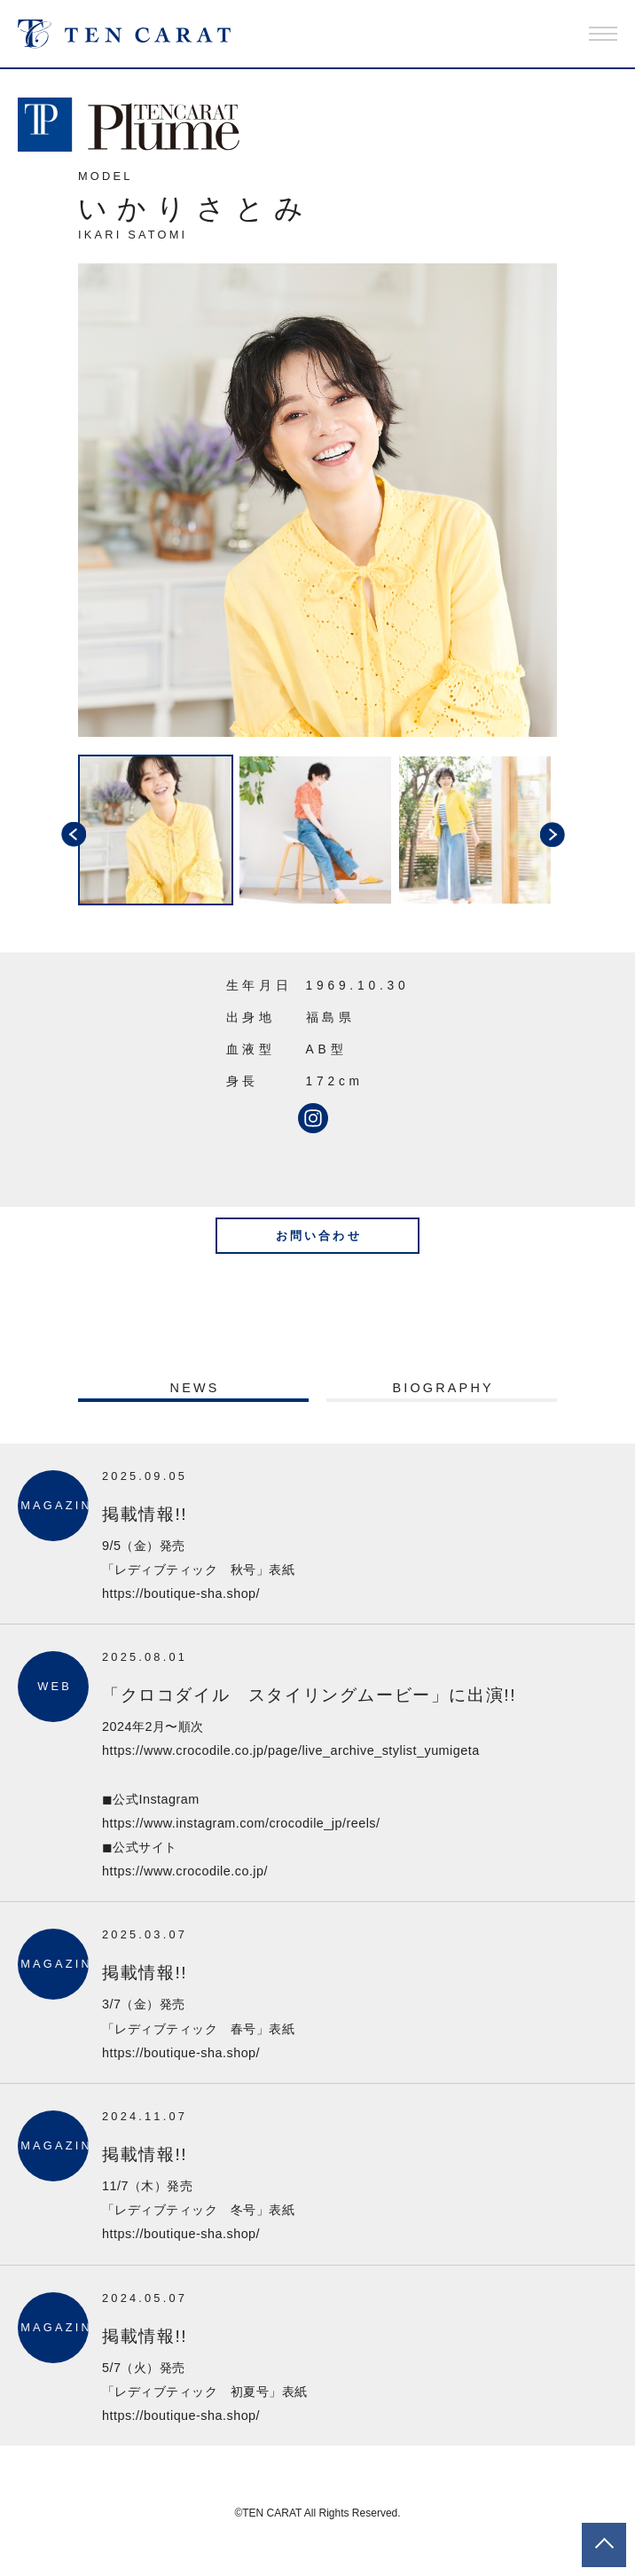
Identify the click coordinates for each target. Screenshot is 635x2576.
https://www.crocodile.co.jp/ (185, 1871)
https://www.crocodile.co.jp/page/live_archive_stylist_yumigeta (291, 1750)
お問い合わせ (319, 1235)
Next (570, 832)
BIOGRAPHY (442, 1388)
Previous (65, 832)
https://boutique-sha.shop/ (181, 1593)
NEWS (195, 1388)
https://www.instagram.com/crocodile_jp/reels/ (241, 1823)
